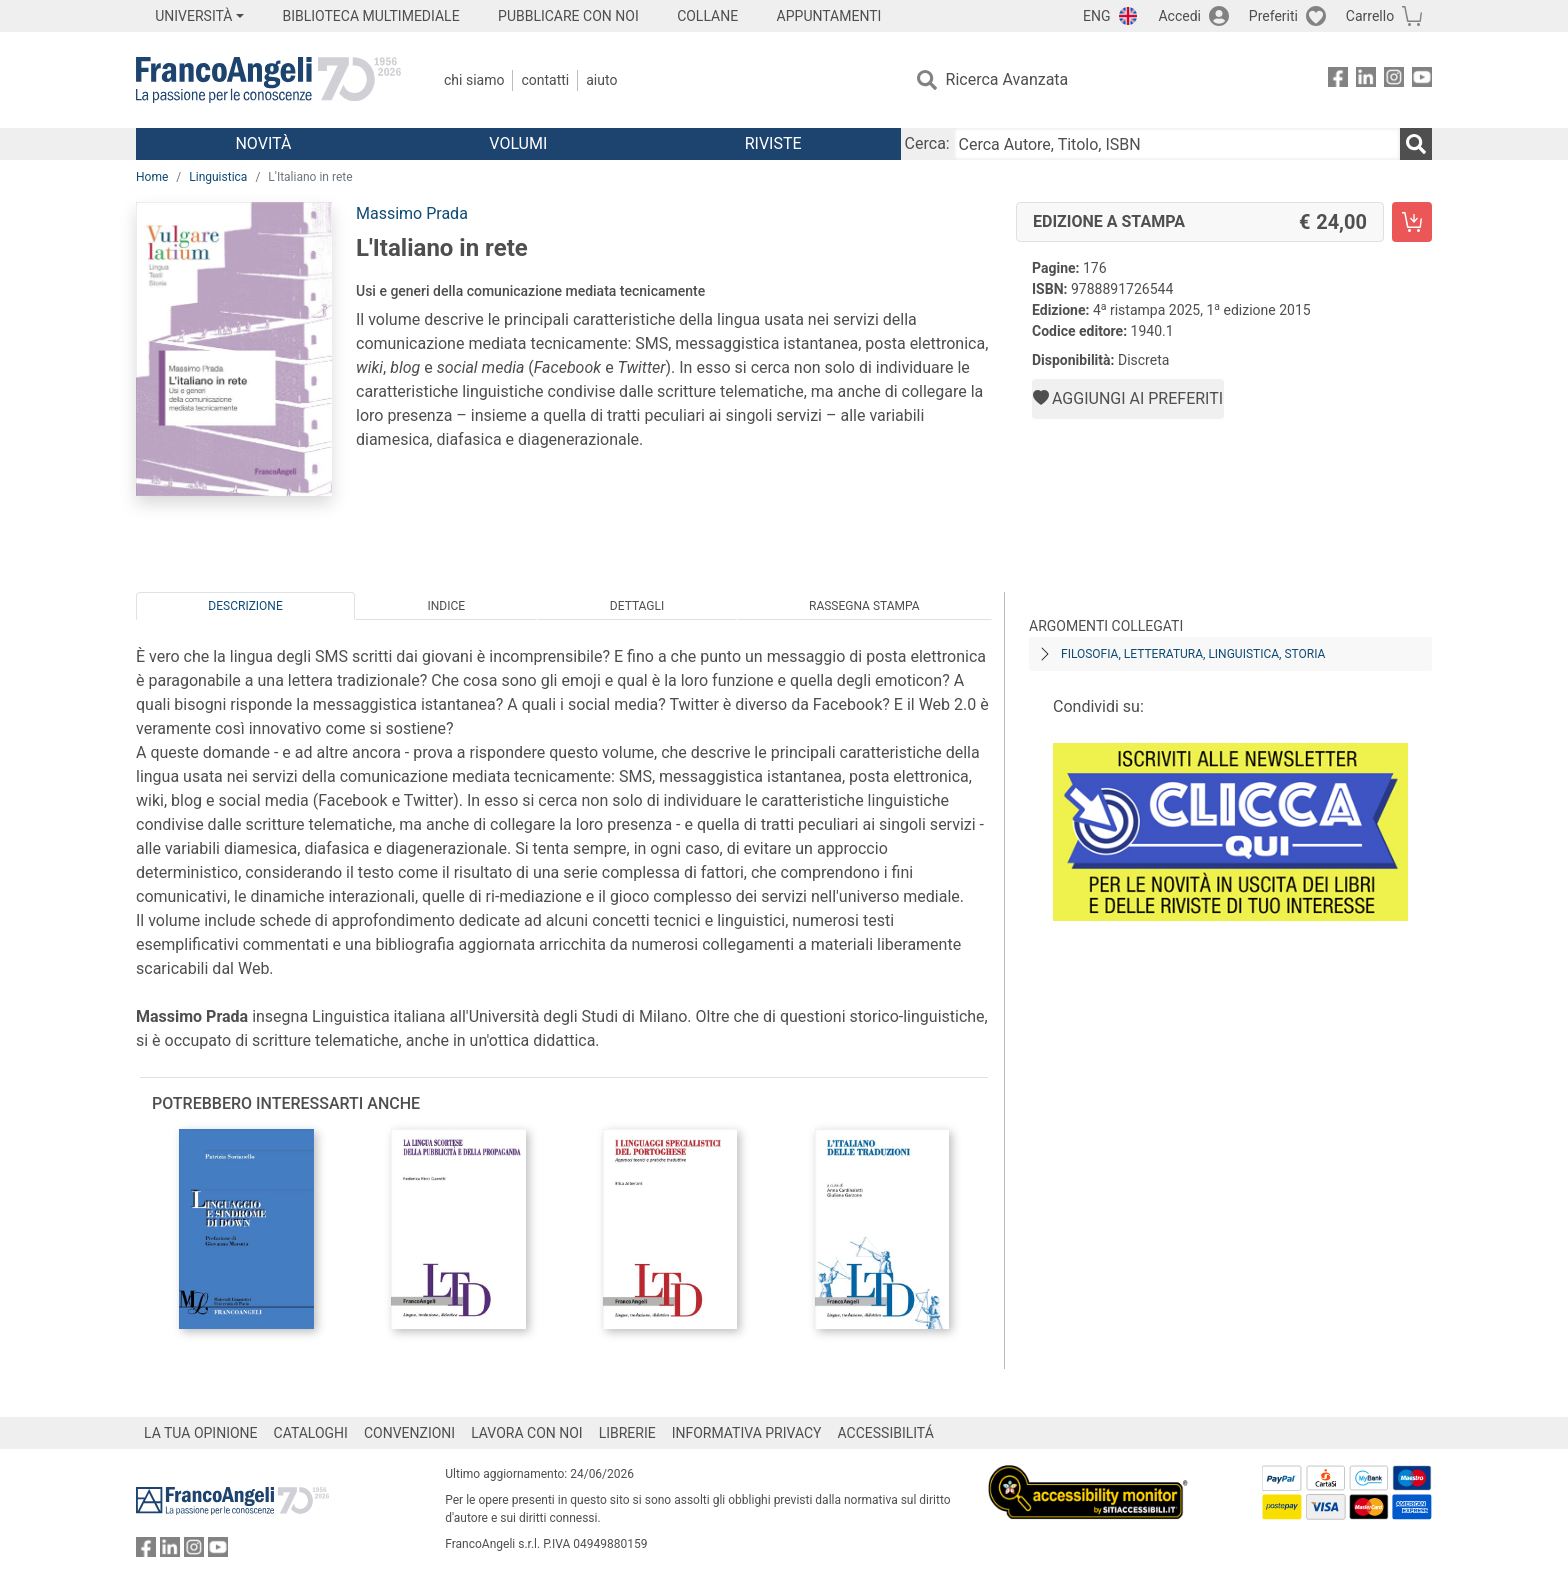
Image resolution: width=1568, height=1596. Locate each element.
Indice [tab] (446, 606)
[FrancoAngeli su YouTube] (1422, 80)
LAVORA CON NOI (527, 1433)
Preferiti (1273, 16)
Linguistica (218, 177)
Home (152, 177)
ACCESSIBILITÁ (886, 1433)
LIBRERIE (627, 1433)
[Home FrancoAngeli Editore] (268, 80)
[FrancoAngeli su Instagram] (1394, 80)
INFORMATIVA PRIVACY (747, 1433)
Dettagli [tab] (637, 606)
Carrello (1370, 16)
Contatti (545, 80)
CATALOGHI (311, 1433)
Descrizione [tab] (245, 606)
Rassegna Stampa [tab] (864, 606)
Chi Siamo (474, 80)
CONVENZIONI (409, 1433)
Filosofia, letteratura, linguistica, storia (1193, 654)
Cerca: (927, 143)
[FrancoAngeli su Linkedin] (1366, 80)
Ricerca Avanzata (1007, 79)
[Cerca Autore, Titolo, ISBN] (1177, 144)
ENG (1096, 16)
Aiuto (601, 80)
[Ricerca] (1416, 144)
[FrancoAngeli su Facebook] (1338, 80)
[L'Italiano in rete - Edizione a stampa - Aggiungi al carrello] (1412, 222)
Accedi (1179, 16)
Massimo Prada (412, 213)
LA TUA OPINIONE (201, 1433)
